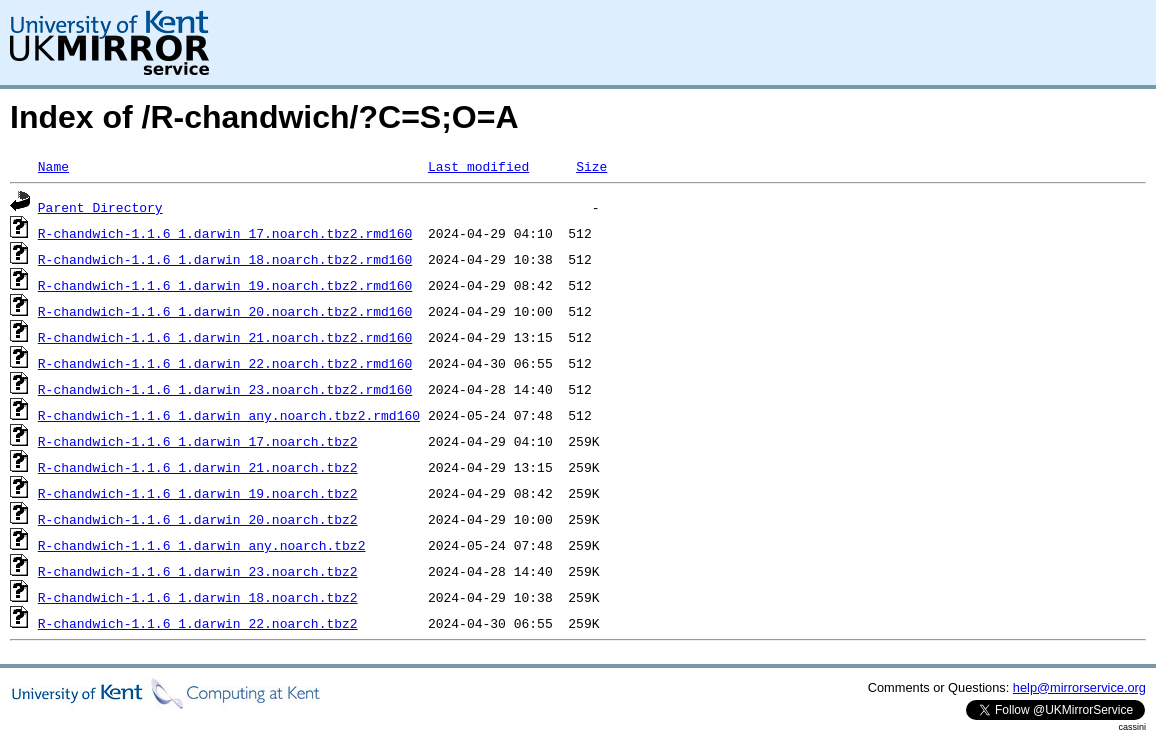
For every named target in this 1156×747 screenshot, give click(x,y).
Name (53, 166)
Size (591, 166)
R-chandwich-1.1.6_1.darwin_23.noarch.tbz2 (198, 571)
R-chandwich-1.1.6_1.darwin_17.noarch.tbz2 (198, 441)
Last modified (478, 166)
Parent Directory (100, 207)
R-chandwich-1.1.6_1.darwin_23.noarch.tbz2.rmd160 (225, 389)
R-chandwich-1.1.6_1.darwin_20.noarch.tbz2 (198, 519)
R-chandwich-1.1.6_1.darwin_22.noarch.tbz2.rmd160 (225, 363)
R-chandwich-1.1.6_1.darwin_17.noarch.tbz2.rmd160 (225, 233)
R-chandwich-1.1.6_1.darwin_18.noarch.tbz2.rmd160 (225, 259)
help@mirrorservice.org (1079, 687)
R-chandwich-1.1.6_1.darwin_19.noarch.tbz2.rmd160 (225, 285)
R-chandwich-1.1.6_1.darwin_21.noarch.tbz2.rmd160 (225, 337)
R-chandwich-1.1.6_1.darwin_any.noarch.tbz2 (202, 545)
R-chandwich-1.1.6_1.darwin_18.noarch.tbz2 (198, 597)
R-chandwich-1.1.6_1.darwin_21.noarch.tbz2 (198, 467)
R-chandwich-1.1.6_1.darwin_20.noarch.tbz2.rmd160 (225, 311)
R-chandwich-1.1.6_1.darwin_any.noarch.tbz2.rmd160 (229, 415)
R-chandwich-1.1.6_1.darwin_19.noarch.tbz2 (198, 493)
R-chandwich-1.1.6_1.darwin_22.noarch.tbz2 (198, 623)
